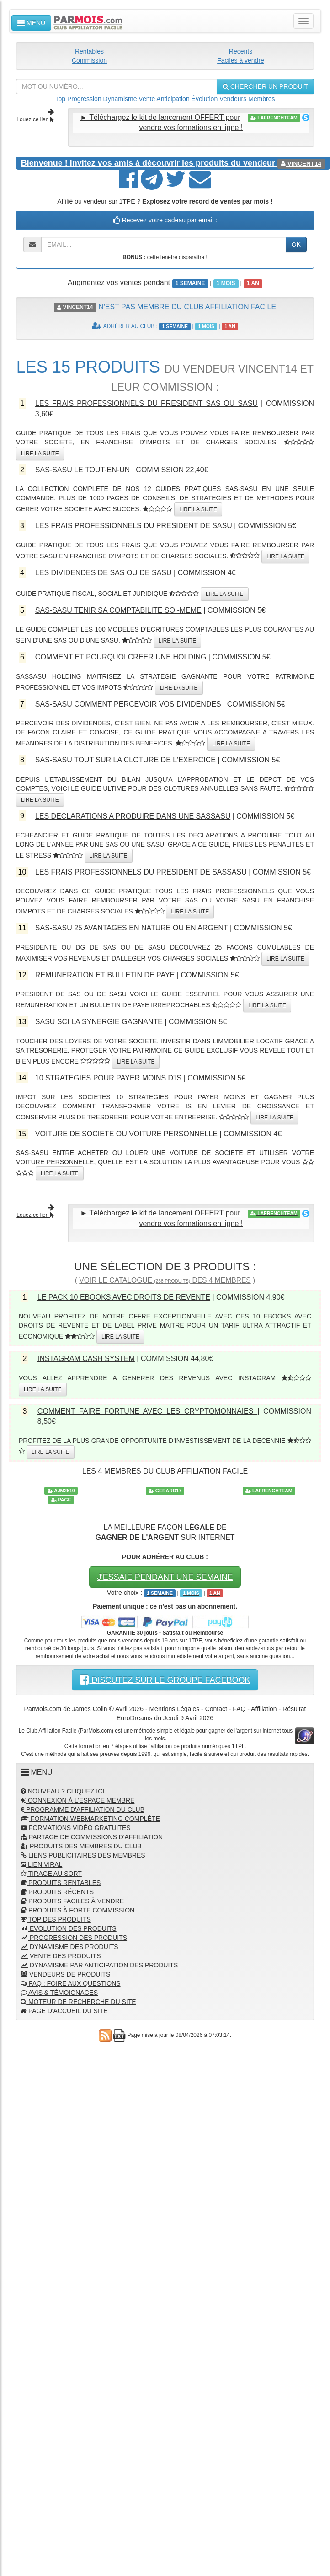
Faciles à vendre (240, 60)
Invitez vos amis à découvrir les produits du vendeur (149, 162)
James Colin (89, 1708)
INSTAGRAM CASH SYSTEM (86, 1358)
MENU (31, 23)
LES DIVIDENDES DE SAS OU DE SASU (103, 573)
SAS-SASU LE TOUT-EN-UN (82, 470)
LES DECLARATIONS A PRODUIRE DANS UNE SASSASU (132, 816)
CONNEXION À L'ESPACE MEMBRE (77, 1800)
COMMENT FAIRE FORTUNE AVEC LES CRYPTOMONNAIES (147, 1411)
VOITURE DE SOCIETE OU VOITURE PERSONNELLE (126, 1134)
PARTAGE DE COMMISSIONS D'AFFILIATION (92, 1837)
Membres (261, 99)
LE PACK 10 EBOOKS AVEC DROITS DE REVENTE (123, 1297)
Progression (84, 99)
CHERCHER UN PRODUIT (265, 86)
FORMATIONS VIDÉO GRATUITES (76, 1827)
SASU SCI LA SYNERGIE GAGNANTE (99, 1022)
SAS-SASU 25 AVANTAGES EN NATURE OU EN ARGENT (131, 928)
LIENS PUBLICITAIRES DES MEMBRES (83, 1855)
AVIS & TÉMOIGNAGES (59, 1992)
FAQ (239, 1708)
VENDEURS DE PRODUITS (65, 1974)
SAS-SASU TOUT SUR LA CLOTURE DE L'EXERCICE (125, 760)
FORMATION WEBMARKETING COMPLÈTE (90, 1818)
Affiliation (264, 1708)
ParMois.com (43, 1708)
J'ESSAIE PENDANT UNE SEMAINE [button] (165, 1577)
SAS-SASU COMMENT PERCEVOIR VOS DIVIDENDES (128, 704)
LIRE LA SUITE (40, 453)
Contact (216, 1708)
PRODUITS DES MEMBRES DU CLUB (81, 1846)
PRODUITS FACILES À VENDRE (72, 1901)
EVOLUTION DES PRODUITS (69, 1928)
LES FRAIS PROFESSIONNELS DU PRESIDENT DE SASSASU (141, 872)
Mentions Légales (174, 1708)
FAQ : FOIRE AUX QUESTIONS (71, 1983)
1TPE (195, 1640)
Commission (89, 60)
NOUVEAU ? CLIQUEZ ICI (62, 1791)
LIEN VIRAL (41, 1864)
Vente (146, 99)
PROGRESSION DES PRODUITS (74, 1937)
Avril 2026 (129, 1708)
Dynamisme (120, 99)
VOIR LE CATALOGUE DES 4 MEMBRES (164, 1280)
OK (296, 244)
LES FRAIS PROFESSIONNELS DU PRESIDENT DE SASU (133, 525)
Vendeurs (232, 99)
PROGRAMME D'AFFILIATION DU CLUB (82, 1809)
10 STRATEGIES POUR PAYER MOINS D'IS (108, 1078)
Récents (240, 51)
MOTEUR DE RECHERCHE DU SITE (78, 2001)
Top (60, 99)
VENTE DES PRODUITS (61, 1956)
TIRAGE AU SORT (51, 1873)
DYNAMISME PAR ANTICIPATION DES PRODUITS (99, 1965)
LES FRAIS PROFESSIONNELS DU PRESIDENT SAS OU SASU (146, 403)
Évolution (205, 99)
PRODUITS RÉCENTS (57, 1892)
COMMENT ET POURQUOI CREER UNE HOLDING (121, 657)
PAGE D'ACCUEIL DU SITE (64, 2010)
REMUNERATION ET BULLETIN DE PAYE (105, 975)
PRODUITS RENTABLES (61, 1882)
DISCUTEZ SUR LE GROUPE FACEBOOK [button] (165, 1680)
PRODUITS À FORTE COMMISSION (77, 1910)
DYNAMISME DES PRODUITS (69, 1946)
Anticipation (172, 99)
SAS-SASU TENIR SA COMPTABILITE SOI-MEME (118, 610)
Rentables (89, 51)
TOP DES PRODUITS (56, 1919)
